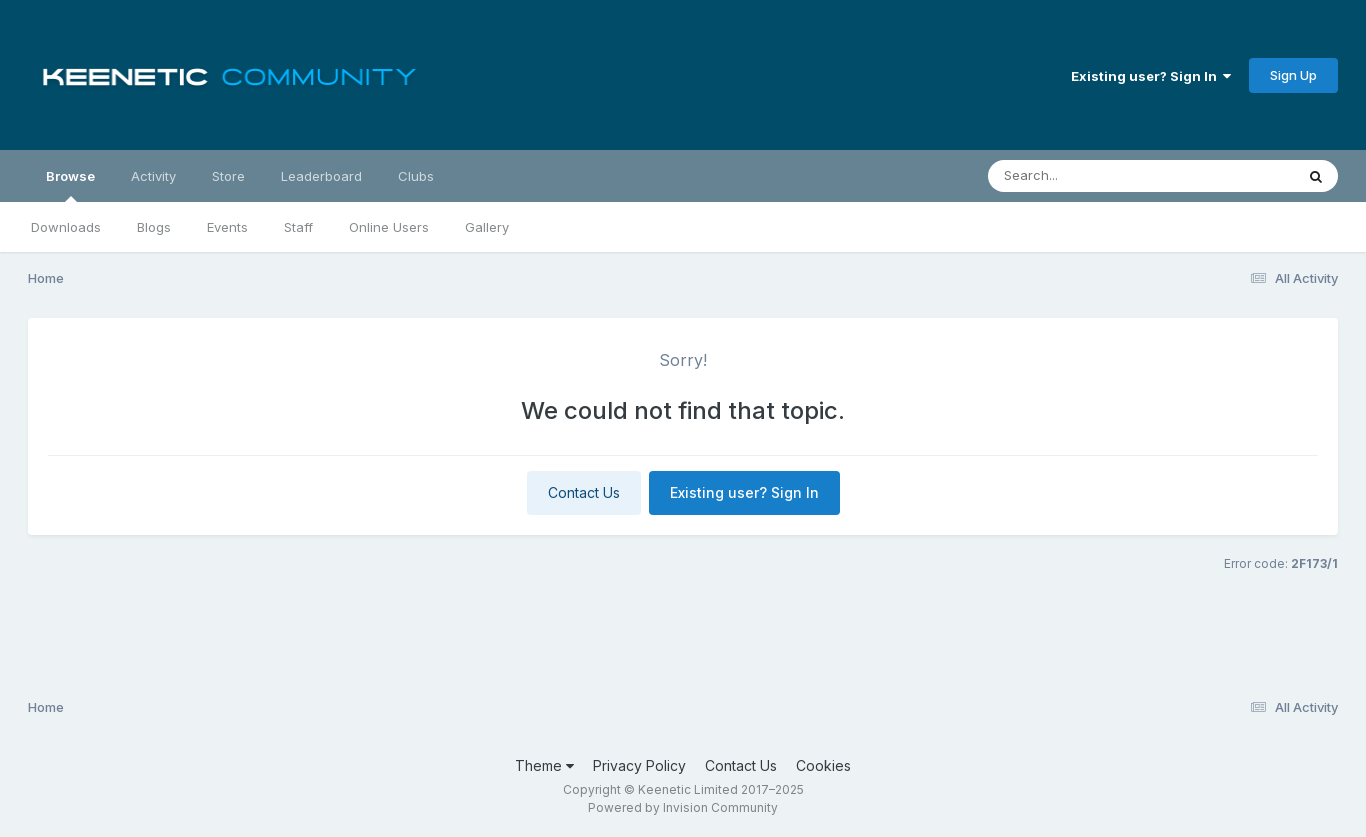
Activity (153, 176)
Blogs (154, 227)
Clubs (416, 176)
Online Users (389, 227)
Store (228, 176)
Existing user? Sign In (1151, 76)
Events (227, 227)
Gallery (487, 227)
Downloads (66, 227)
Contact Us (584, 492)
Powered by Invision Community (683, 807)
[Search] (1086, 176)
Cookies (823, 765)
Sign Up (1293, 75)
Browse (70, 185)
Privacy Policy (639, 765)
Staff (298, 227)
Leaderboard (321, 176)
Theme (544, 765)
